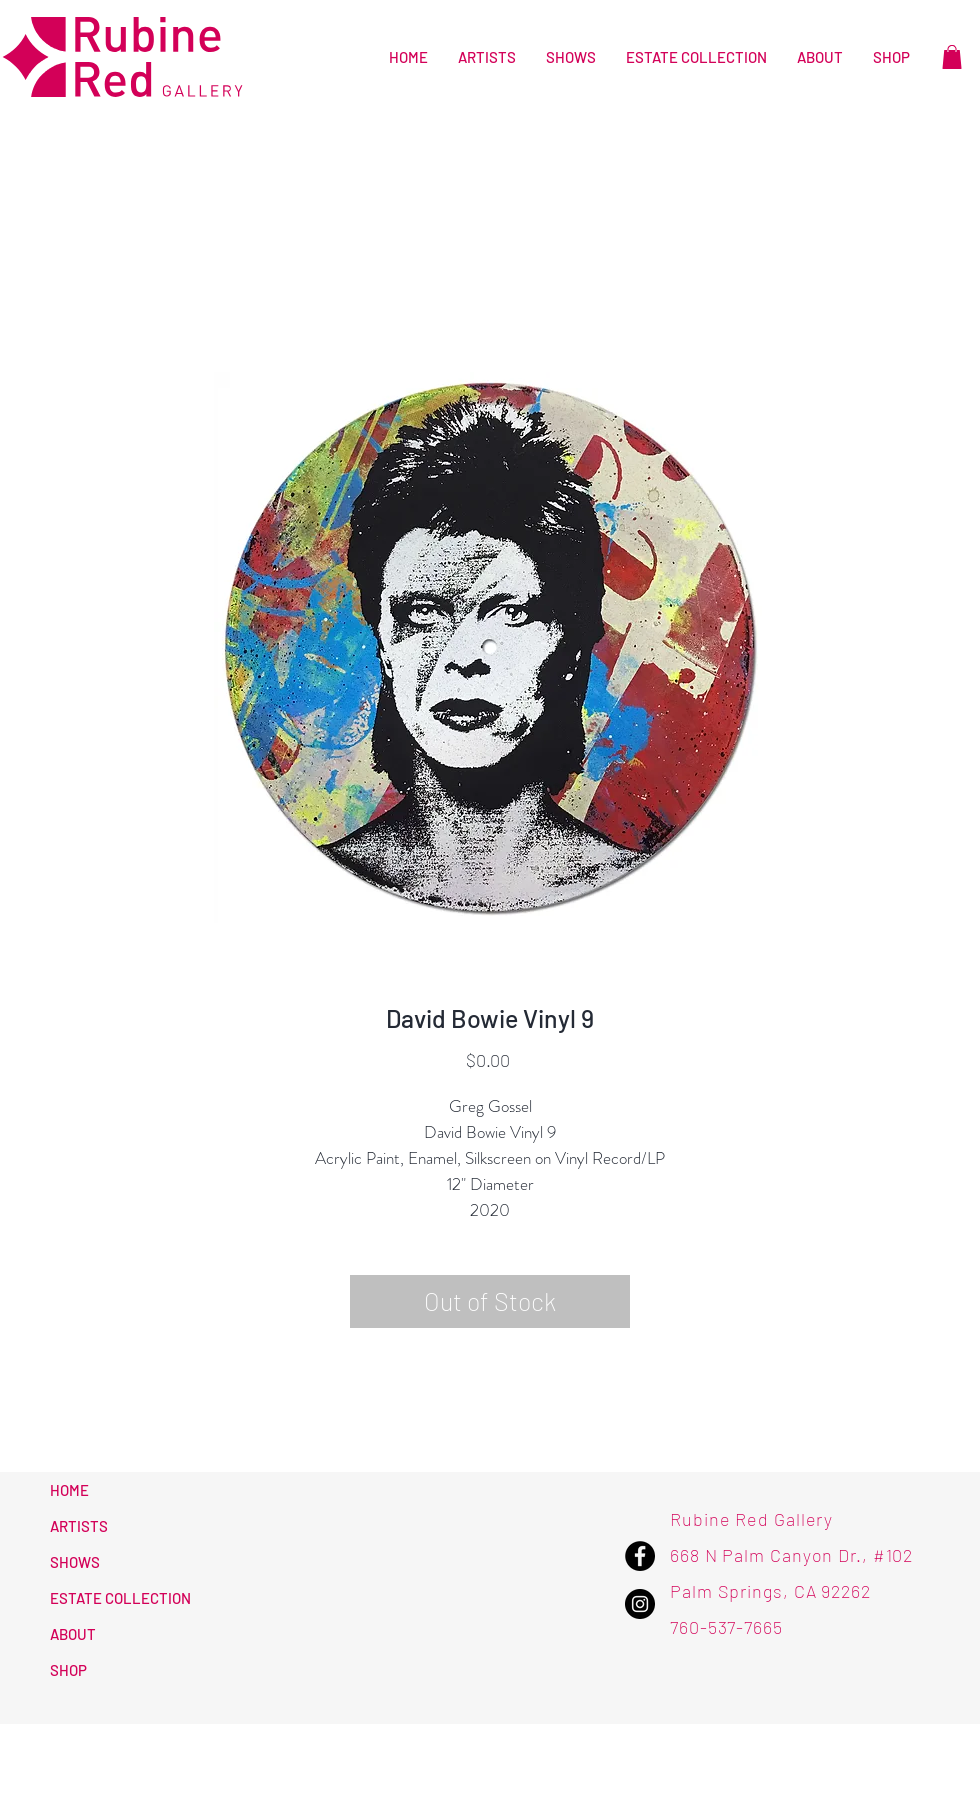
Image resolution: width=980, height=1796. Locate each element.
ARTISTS (79, 1526)
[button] (952, 57)
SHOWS (75, 1562)
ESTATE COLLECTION (120, 1598)
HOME (69, 1490)
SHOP (68, 1670)
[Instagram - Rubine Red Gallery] (640, 1604)
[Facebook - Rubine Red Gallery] (640, 1556)
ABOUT (73, 1634)
